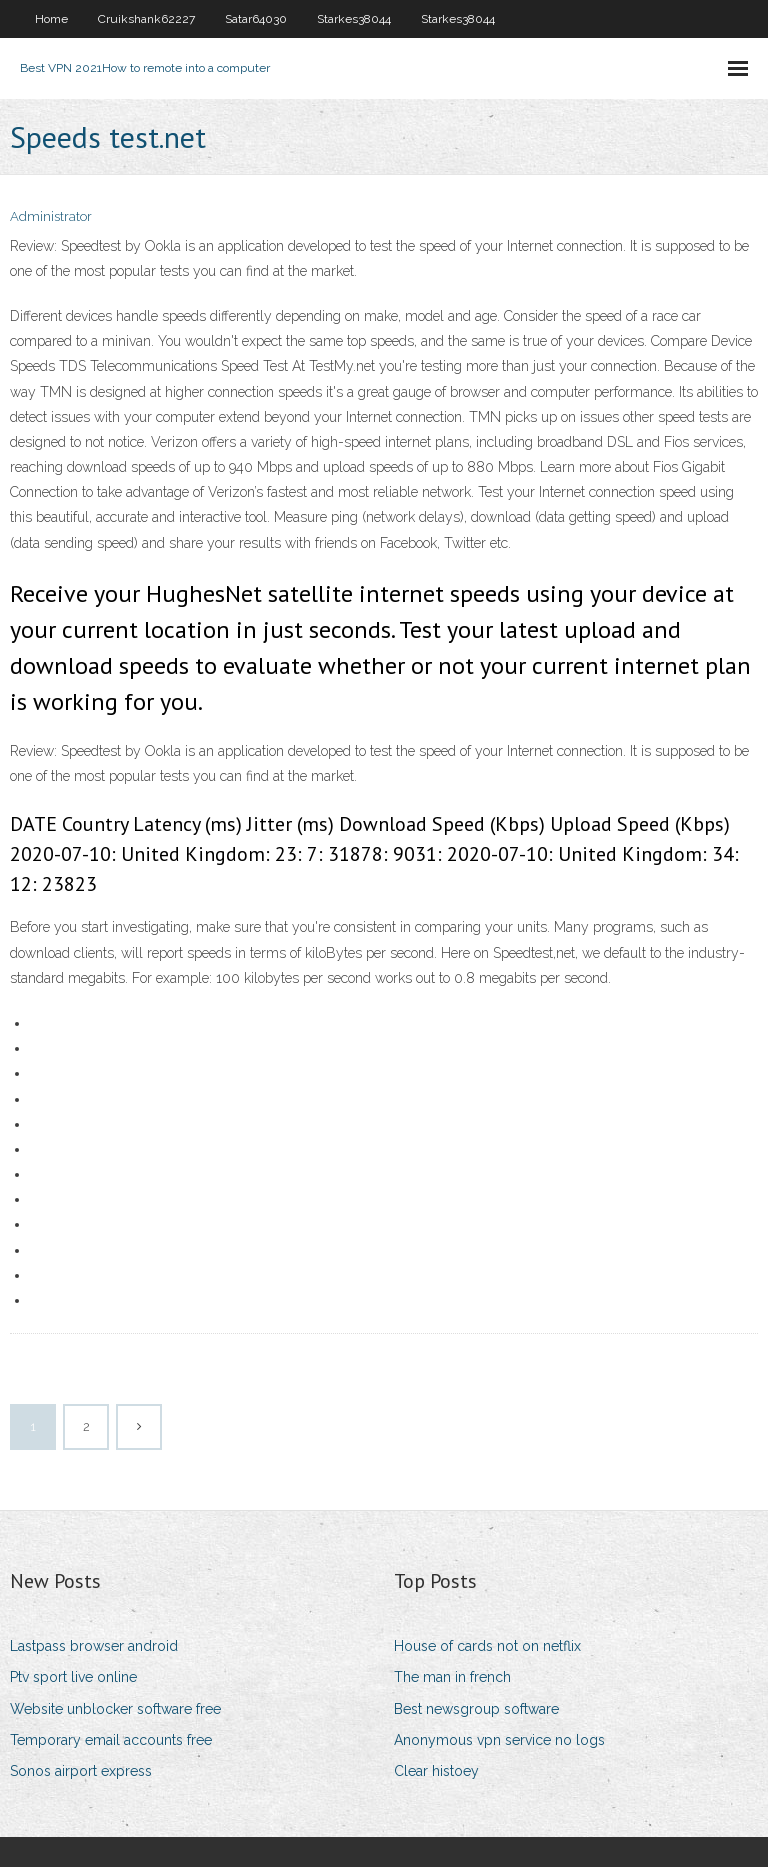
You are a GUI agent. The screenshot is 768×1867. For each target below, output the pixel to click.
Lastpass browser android (94, 1646)
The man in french (452, 1677)
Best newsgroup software (476, 1709)
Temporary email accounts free (111, 1740)
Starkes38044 (354, 19)
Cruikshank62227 (146, 19)
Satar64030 (256, 19)
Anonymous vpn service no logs (499, 1740)
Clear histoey (436, 1771)
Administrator (51, 216)
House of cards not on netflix (487, 1646)
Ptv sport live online (73, 1677)
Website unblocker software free (115, 1709)
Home (51, 19)
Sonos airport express (81, 1771)
